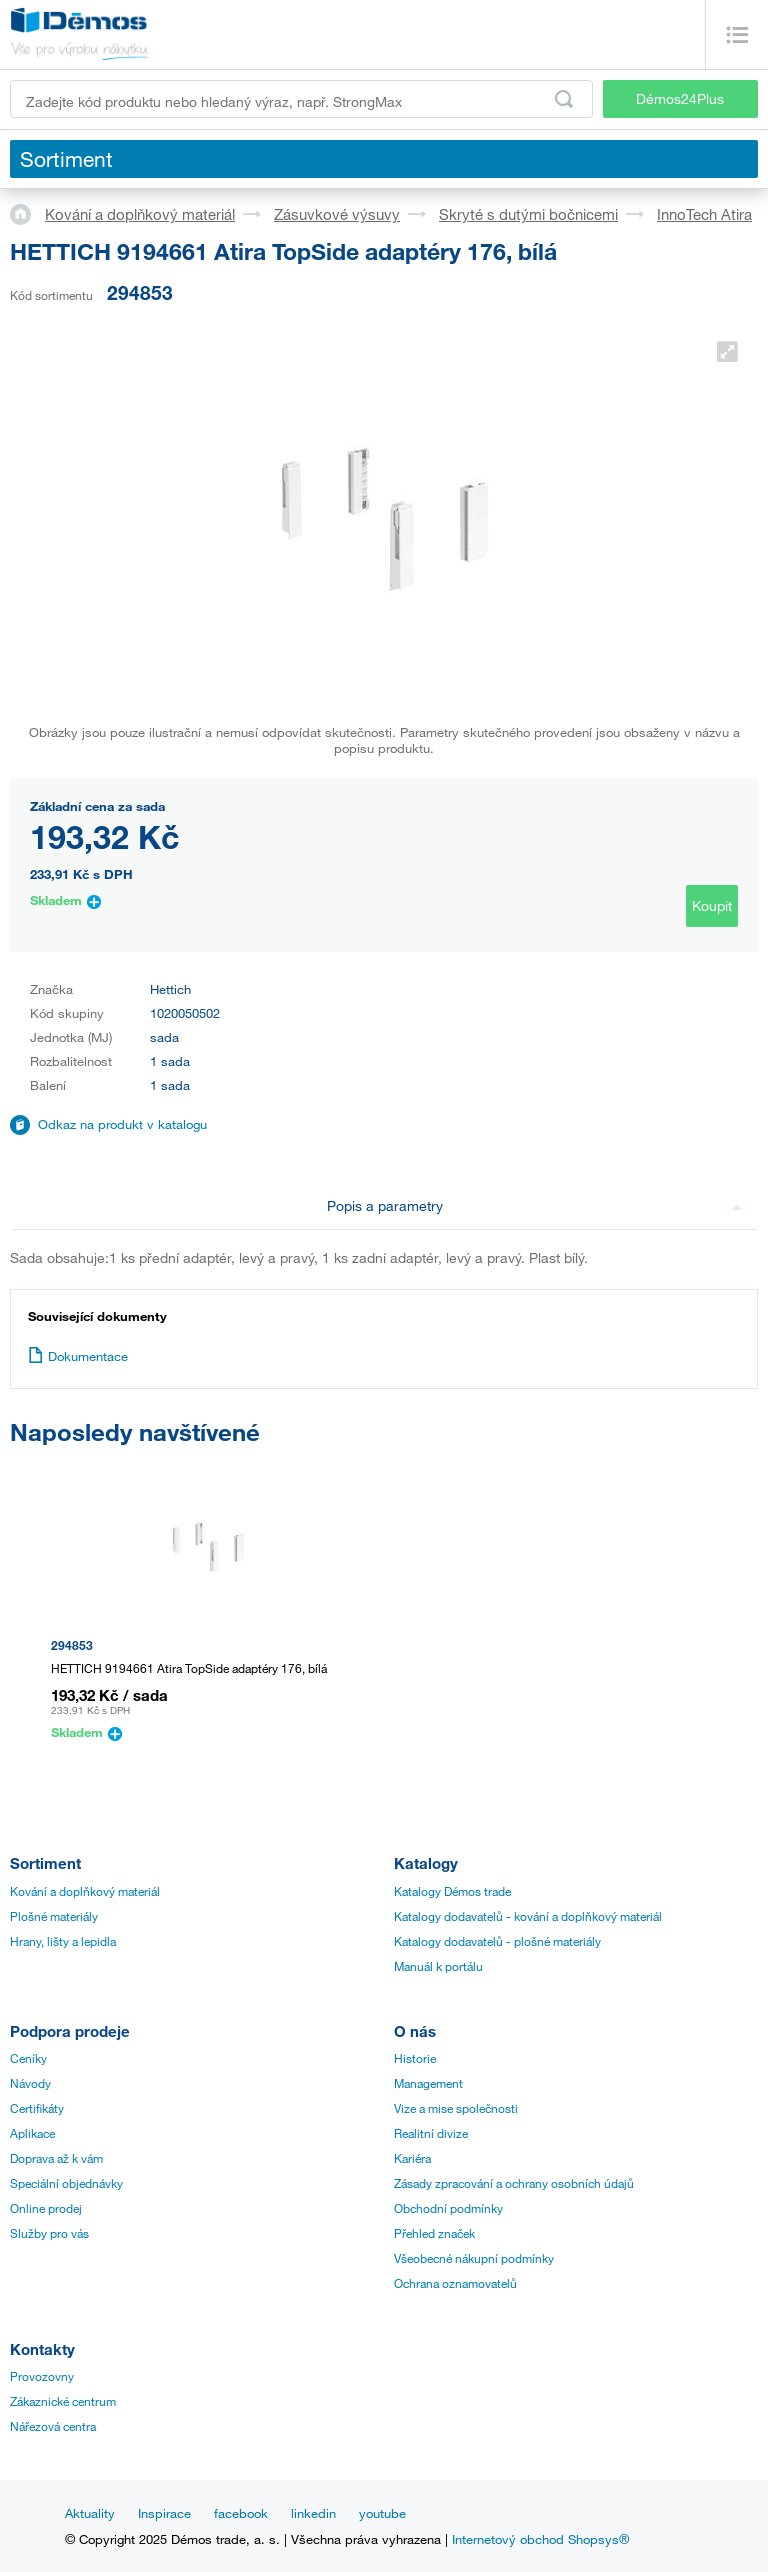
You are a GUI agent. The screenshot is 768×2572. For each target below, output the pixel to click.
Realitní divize (431, 2133)
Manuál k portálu (438, 1966)
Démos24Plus (680, 98)
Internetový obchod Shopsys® (540, 2539)
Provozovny (42, 2376)
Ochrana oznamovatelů (455, 2283)
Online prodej (46, 2208)
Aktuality (90, 2513)
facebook (241, 2513)
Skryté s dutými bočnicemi (528, 214)
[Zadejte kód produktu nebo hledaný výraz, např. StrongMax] (301, 99)
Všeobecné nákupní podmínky (474, 2258)
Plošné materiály (54, 1916)
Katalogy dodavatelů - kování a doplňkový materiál (528, 1916)
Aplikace (32, 2133)
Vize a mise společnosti (456, 2108)
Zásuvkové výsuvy (337, 214)
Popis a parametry (534, 1205)
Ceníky (28, 2058)
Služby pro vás (49, 2233)
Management (428, 2083)
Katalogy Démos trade (452, 1891)
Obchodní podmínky (448, 2208)
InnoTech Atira (704, 214)
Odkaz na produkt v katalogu (122, 1124)
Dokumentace (78, 1356)
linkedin (313, 2513)
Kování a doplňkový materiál (140, 214)
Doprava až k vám (56, 2158)
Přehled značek (434, 2233)
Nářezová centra (53, 2426)
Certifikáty (37, 2108)
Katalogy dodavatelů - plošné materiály (497, 1941)
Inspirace (164, 2513)
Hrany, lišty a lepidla (63, 1941)
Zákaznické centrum (63, 2401)
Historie (415, 2058)
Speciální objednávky (66, 2183)
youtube (382, 2513)
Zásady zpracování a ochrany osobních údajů (514, 2183)
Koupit (712, 905)
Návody (30, 2083)
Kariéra (412, 2158)
